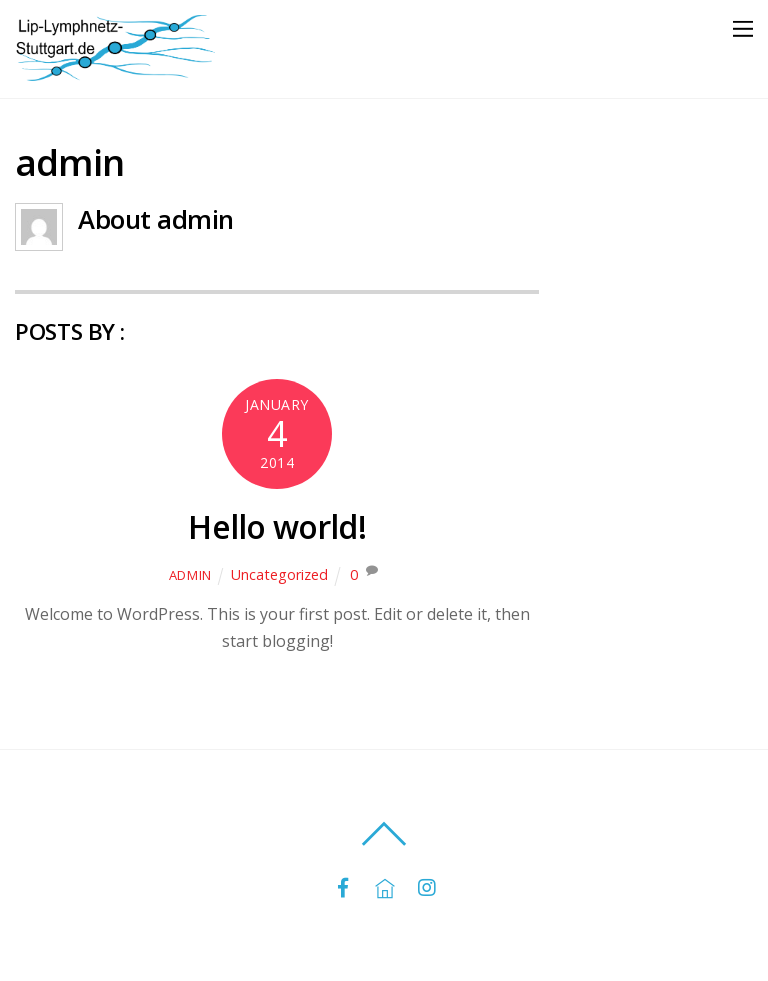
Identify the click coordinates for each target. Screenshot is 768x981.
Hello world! (276, 526)
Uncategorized (279, 574)
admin (190, 575)
